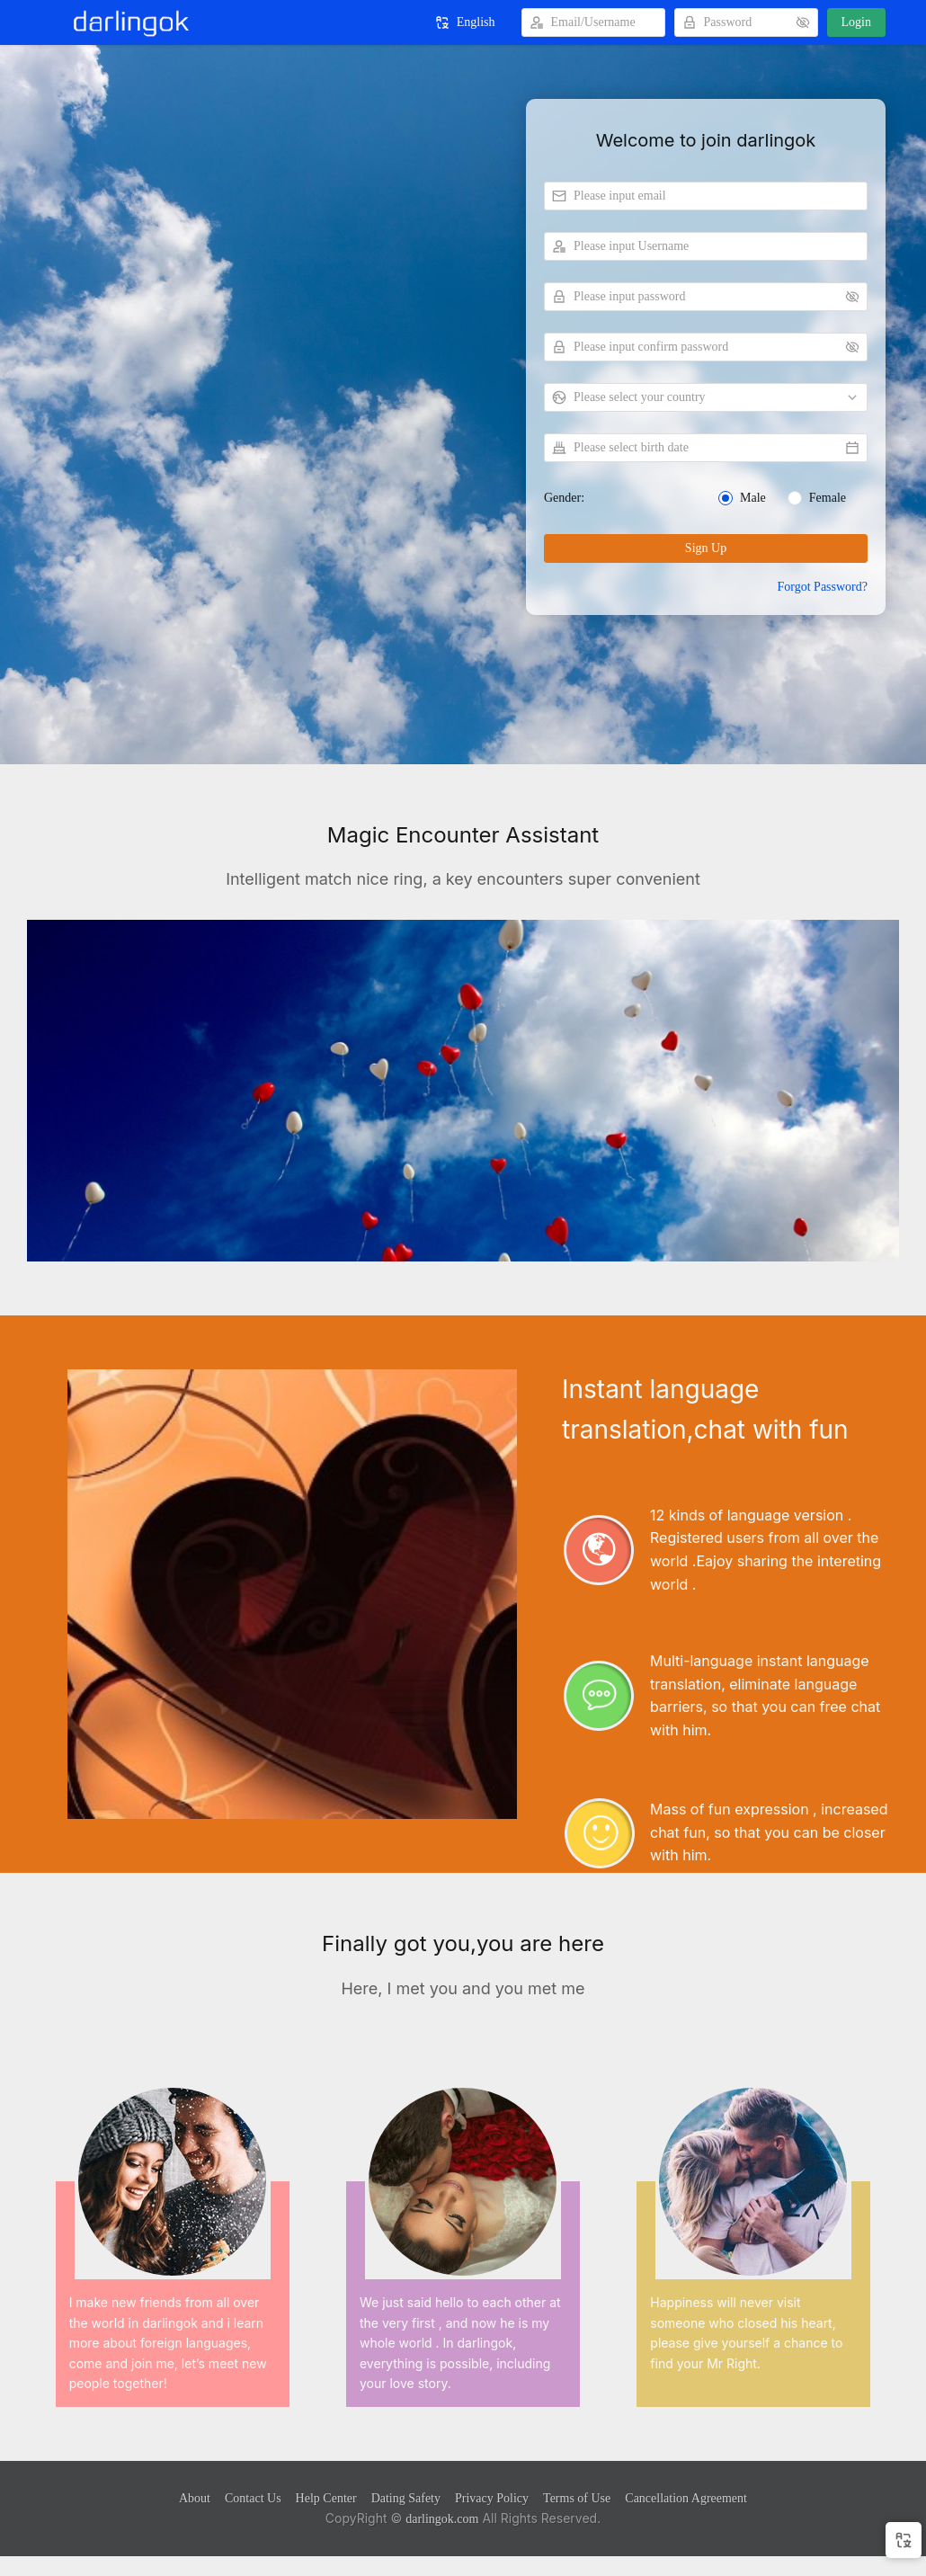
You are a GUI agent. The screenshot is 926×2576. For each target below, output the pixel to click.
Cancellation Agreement (686, 2498)
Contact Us (253, 2498)
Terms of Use (576, 2498)
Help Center (326, 2498)
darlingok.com (441, 2519)
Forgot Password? (823, 586)
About (194, 2498)
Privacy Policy (492, 2498)
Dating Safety (406, 2498)
